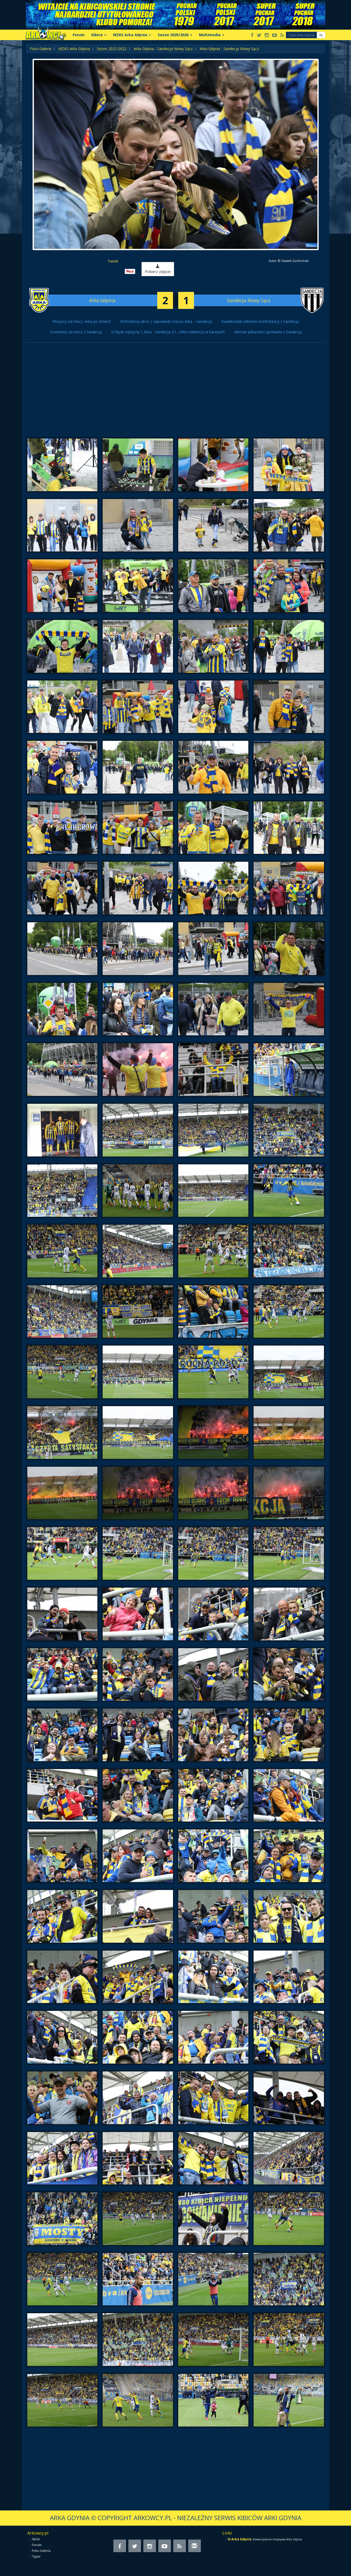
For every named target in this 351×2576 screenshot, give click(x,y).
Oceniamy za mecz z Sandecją (76, 331)
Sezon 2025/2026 (175, 34)
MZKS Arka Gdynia (132, 34)
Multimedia (211, 34)
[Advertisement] (175, 392)
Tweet (113, 261)
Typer (36, 2556)
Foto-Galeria (40, 48)
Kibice (98, 34)
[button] (321, 35)
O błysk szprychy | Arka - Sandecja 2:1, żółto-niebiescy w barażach (168, 331)
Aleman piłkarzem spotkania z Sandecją (268, 331)
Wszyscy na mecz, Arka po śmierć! (82, 321)
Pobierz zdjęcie (158, 269)
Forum (79, 34)
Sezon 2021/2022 (112, 48)
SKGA (36, 2539)
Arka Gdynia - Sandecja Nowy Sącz (163, 48)
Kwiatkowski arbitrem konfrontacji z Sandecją (260, 321)
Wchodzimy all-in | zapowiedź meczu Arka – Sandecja (166, 321)
